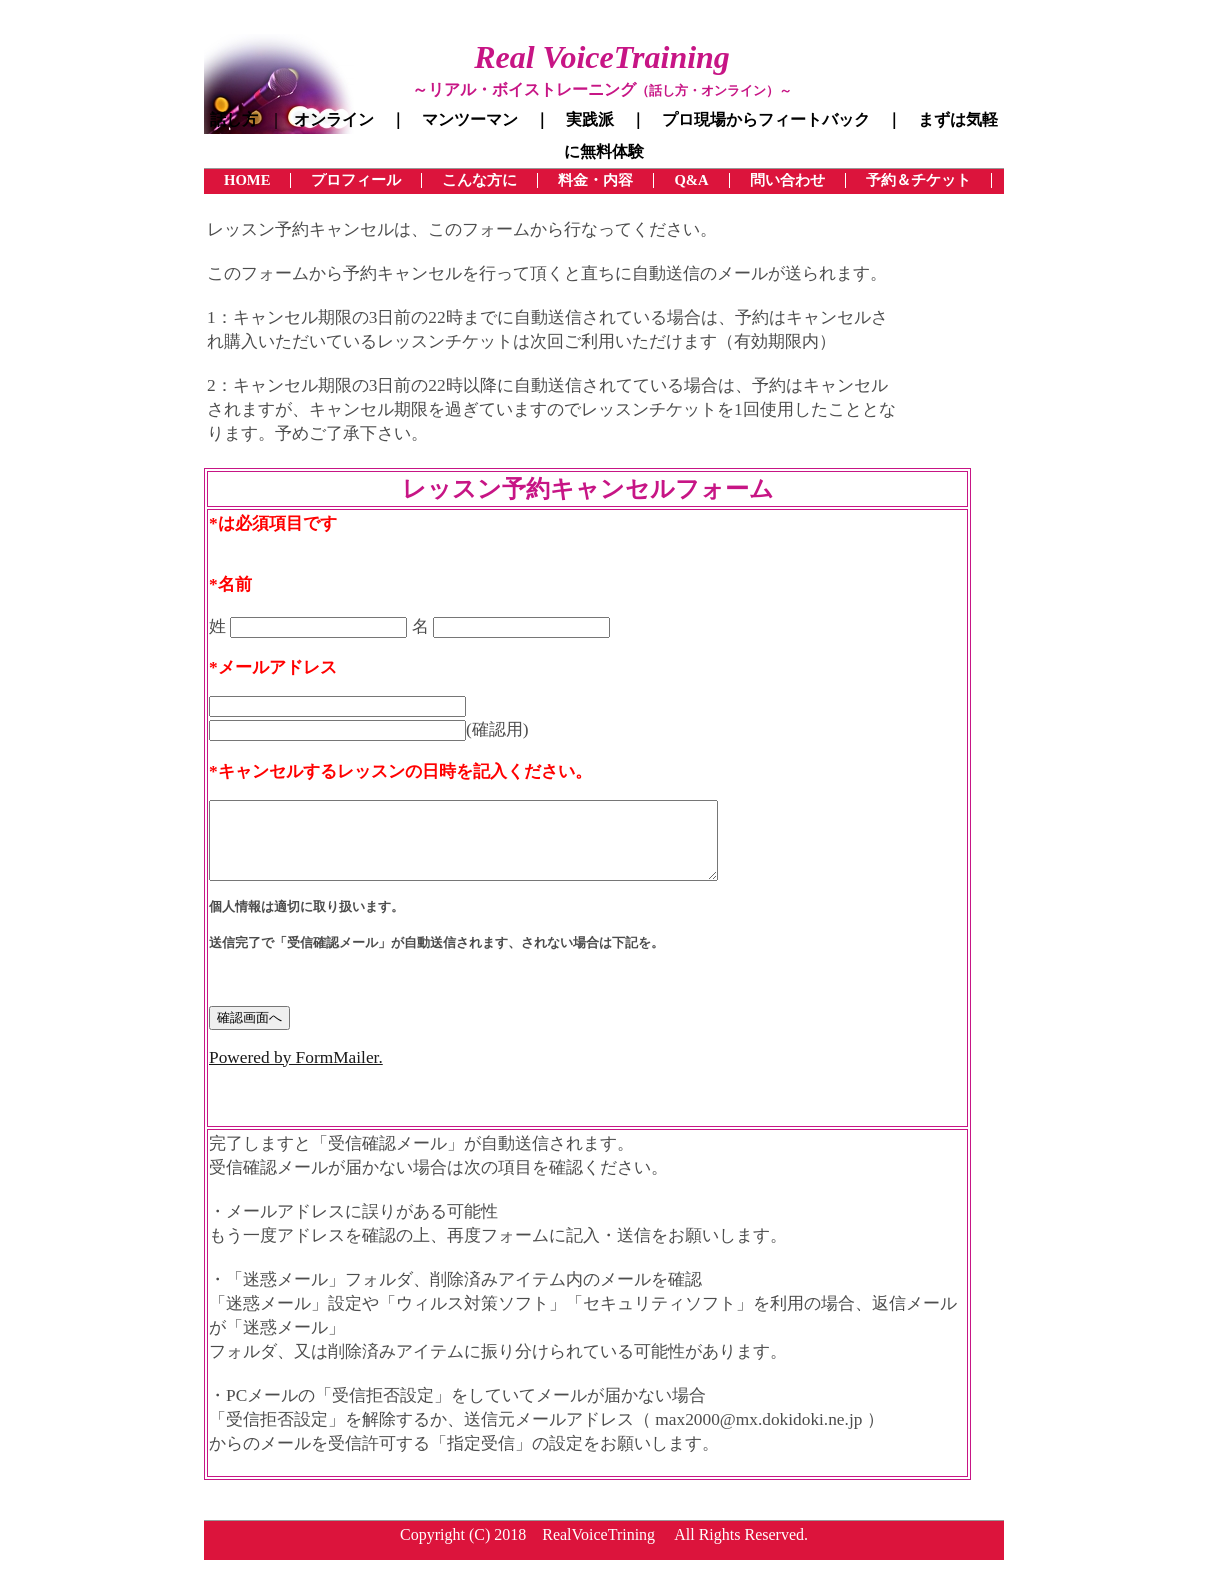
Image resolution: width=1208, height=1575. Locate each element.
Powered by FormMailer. (296, 1072)
